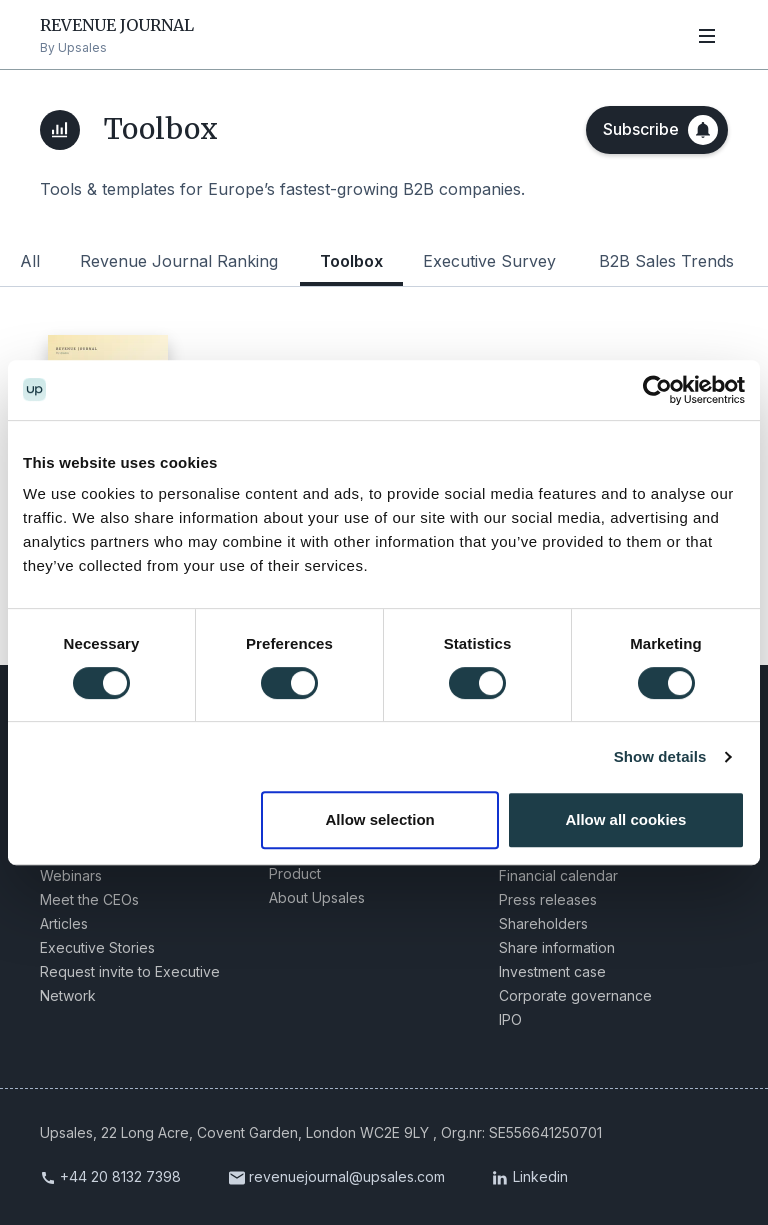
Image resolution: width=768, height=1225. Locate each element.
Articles (64, 922)
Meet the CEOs (89, 898)
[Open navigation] (707, 34)
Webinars (71, 874)
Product (295, 872)
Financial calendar (558, 874)
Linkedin (540, 1175)
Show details (660, 756)
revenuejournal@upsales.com (347, 1175)
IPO (510, 1018)
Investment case (552, 970)
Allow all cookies (625, 819)
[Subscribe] (657, 130)
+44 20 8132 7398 (120, 1175)
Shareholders (543, 922)
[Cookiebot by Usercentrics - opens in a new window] (657, 390)
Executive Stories (97, 946)
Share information (557, 946)
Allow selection (380, 819)
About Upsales (317, 896)
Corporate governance (575, 994)
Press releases (548, 898)
